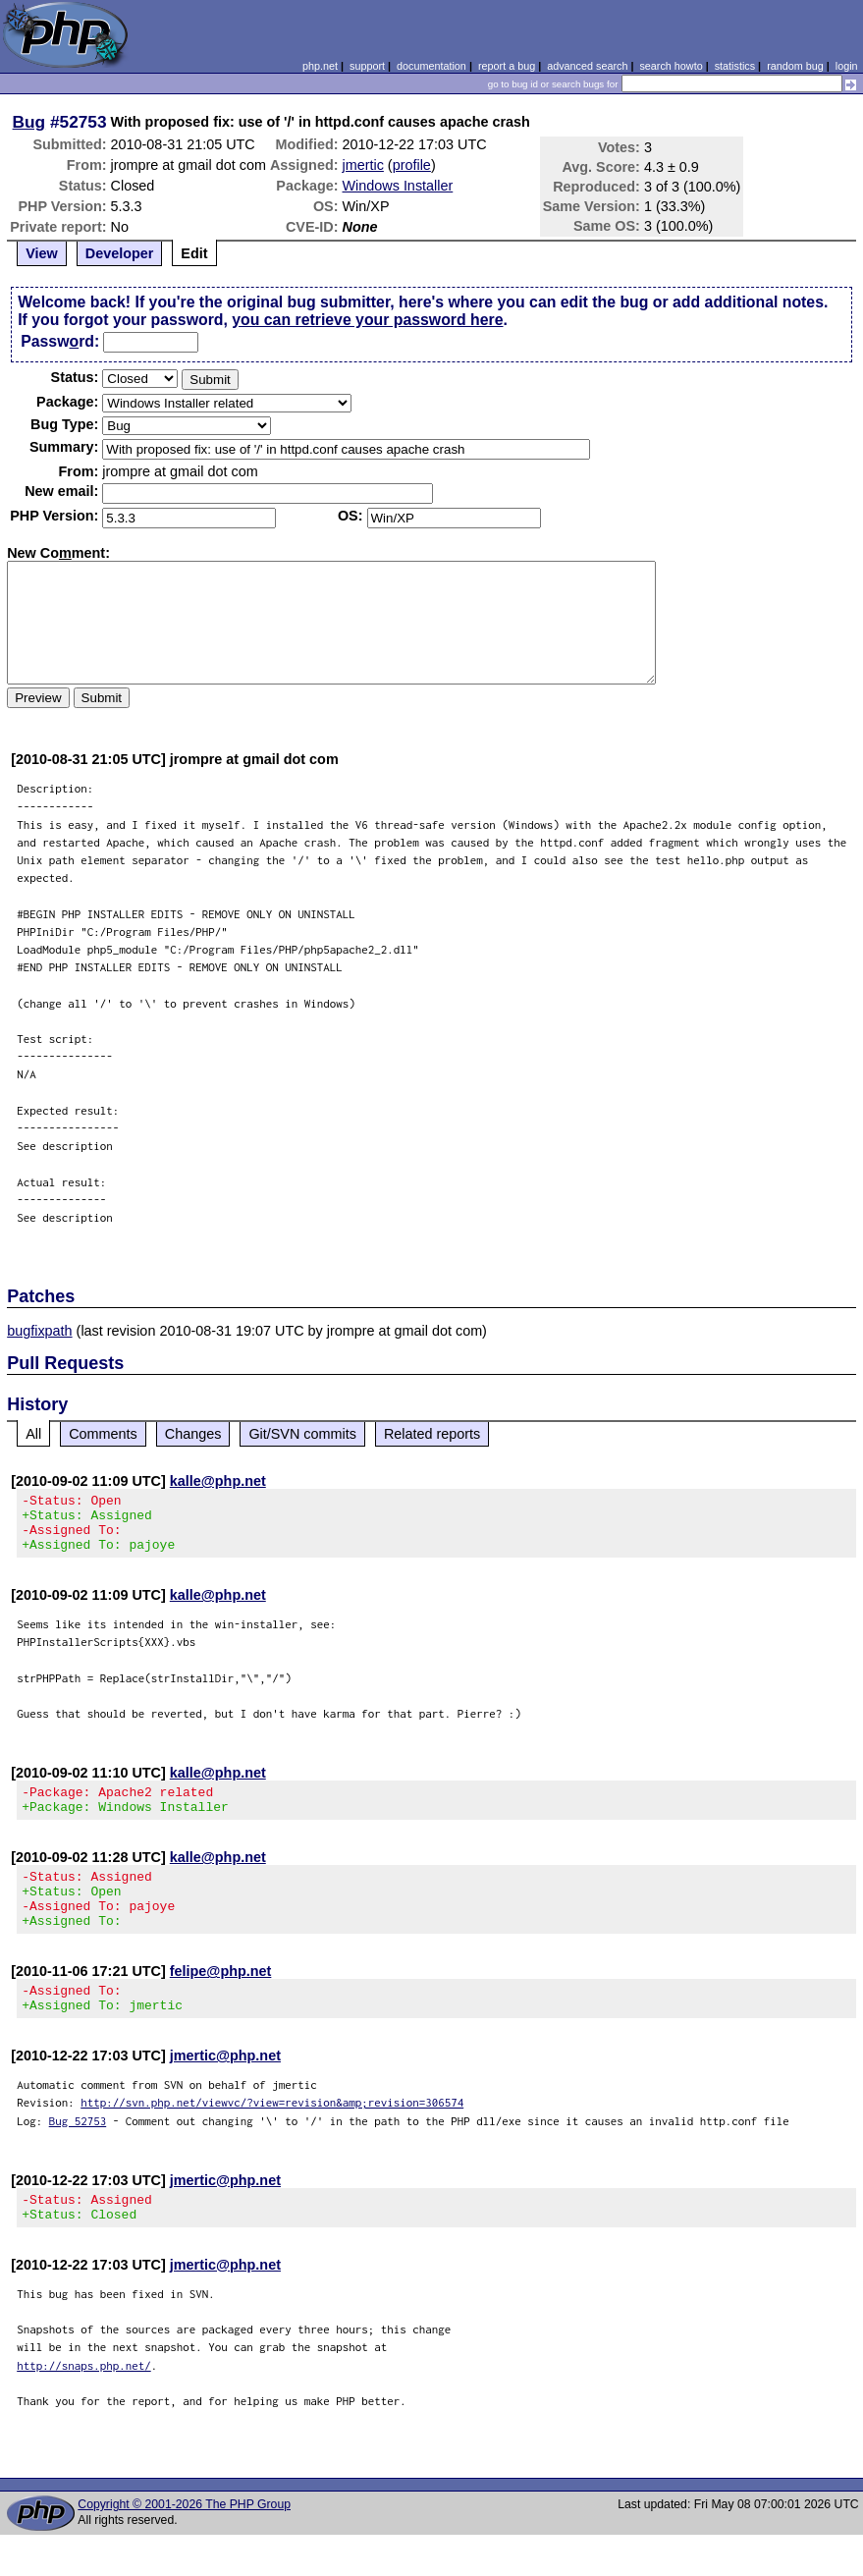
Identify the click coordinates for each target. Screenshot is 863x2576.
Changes (193, 1434)
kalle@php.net (218, 1481)
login (847, 66)
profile (412, 165)
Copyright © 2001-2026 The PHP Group (184, 2545)
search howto (670, 66)
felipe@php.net (221, 2000)
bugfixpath (39, 1331)
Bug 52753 (78, 2156)
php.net (320, 66)
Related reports (432, 1434)
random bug (795, 66)
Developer (119, 253)
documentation (431, 66)
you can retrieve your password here (367, 319)
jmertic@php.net (225, 2091)
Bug (29, 122)
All (33, 1434)
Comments (103, 1434)
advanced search (587, 66)
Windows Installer (398, 185)
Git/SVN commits (302, 1434)
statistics (735, 66)
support (367, 66)
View (42, 253)
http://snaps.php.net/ (84, 2406)
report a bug (506, 66)
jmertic (363, 165)
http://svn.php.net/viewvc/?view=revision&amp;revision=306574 (272, 2137)
